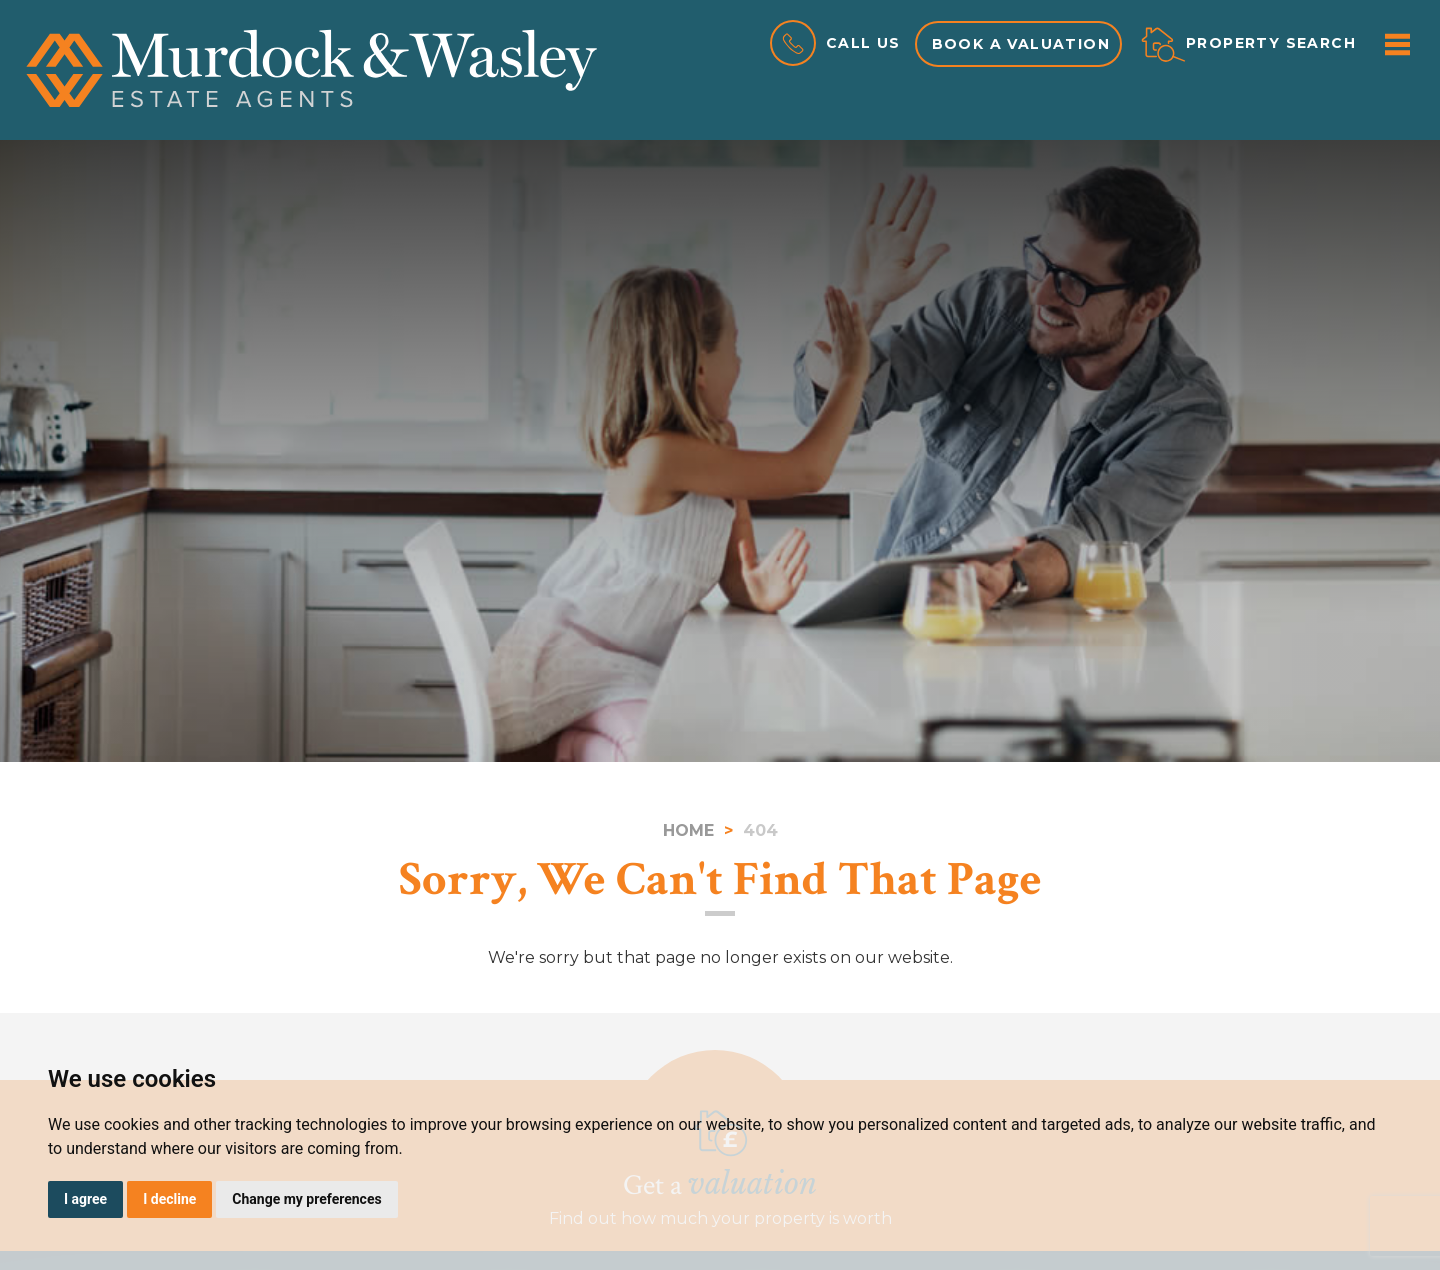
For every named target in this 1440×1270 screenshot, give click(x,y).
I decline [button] (169, 1199)
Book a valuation (1021, 44)
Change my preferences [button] (306, 1199)
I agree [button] (85, 1199)
